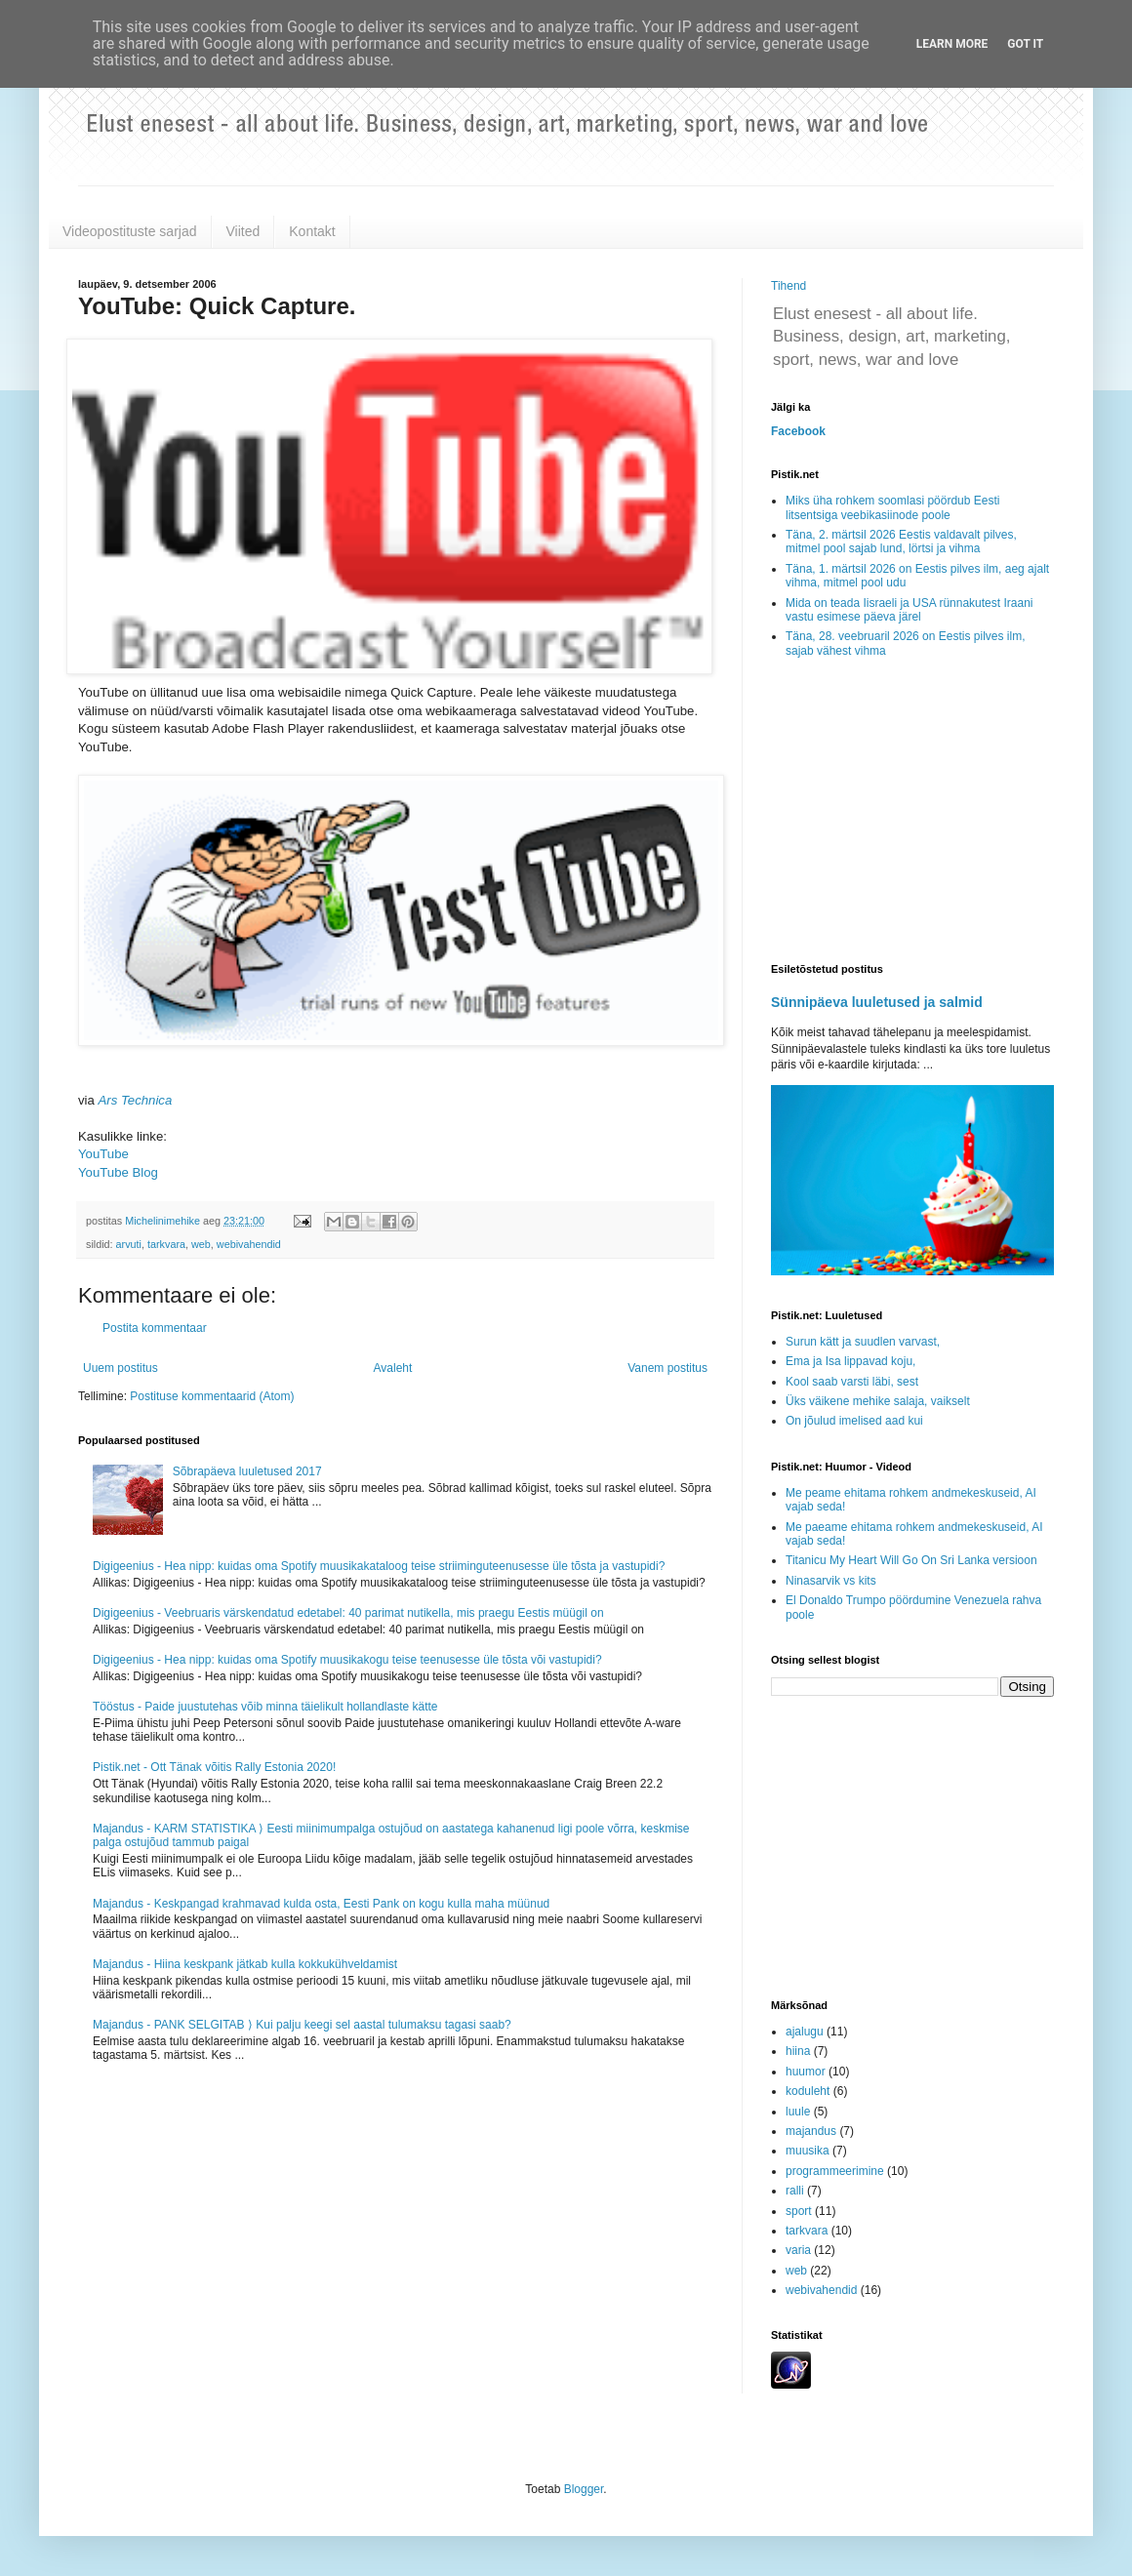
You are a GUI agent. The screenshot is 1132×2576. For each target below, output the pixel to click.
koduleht (807, 2091)
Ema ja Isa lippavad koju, (850, 1361)
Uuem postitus (120, 1368)
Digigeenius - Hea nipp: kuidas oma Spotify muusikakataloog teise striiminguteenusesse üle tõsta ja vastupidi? (379, 1566)
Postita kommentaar (154, 1328)
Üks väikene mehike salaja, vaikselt (878, 1401)
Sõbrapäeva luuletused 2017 (247, 1471)
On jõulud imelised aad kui (854, 1421)
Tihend (788, 286)
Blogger (584, 2489)
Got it (1025, 44)
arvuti (129, 1244)
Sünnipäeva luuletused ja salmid (877, 1002)
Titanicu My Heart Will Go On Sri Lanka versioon (911, 1560)
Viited (243, 231)
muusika (807, 2150)
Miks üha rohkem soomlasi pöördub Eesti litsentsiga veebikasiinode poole (892, 507)
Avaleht (393, 1368)
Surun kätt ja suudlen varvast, (863, 1341)
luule (798, 2111)
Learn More (952, 44)
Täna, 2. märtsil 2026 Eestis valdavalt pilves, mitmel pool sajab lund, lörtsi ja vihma (901, 541)
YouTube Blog (118, 1172)
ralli (795, 2190)
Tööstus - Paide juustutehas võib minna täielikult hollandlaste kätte (265, 1706)
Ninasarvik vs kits (831, 1581)
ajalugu (805, 2031)
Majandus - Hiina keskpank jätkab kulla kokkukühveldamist (245, 1964)
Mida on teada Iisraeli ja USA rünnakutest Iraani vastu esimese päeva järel (909, 610)
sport (799, 2211)
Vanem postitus (667, 1368)
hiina (798, 2051)
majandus (811, 2131)
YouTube (103, 1154)
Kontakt (312, 231)
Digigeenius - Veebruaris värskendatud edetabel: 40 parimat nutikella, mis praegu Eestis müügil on (348, 1613)
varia (798, 2250)
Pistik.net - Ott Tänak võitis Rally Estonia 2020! (214, 1767)
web (201, 1244)
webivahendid (249, 1244)
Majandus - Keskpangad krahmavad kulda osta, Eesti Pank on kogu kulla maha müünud (321, 1904)
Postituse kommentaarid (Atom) (212, 1396)
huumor (806, 2071)
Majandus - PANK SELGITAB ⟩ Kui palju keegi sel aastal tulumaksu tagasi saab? (302, 2025)
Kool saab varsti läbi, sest (852, 1382)
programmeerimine (835, 2171)
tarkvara (166, 1244)
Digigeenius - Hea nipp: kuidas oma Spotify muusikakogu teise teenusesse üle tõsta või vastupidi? (347, 1660)
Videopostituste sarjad (129, 231)
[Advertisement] (912, 812)
